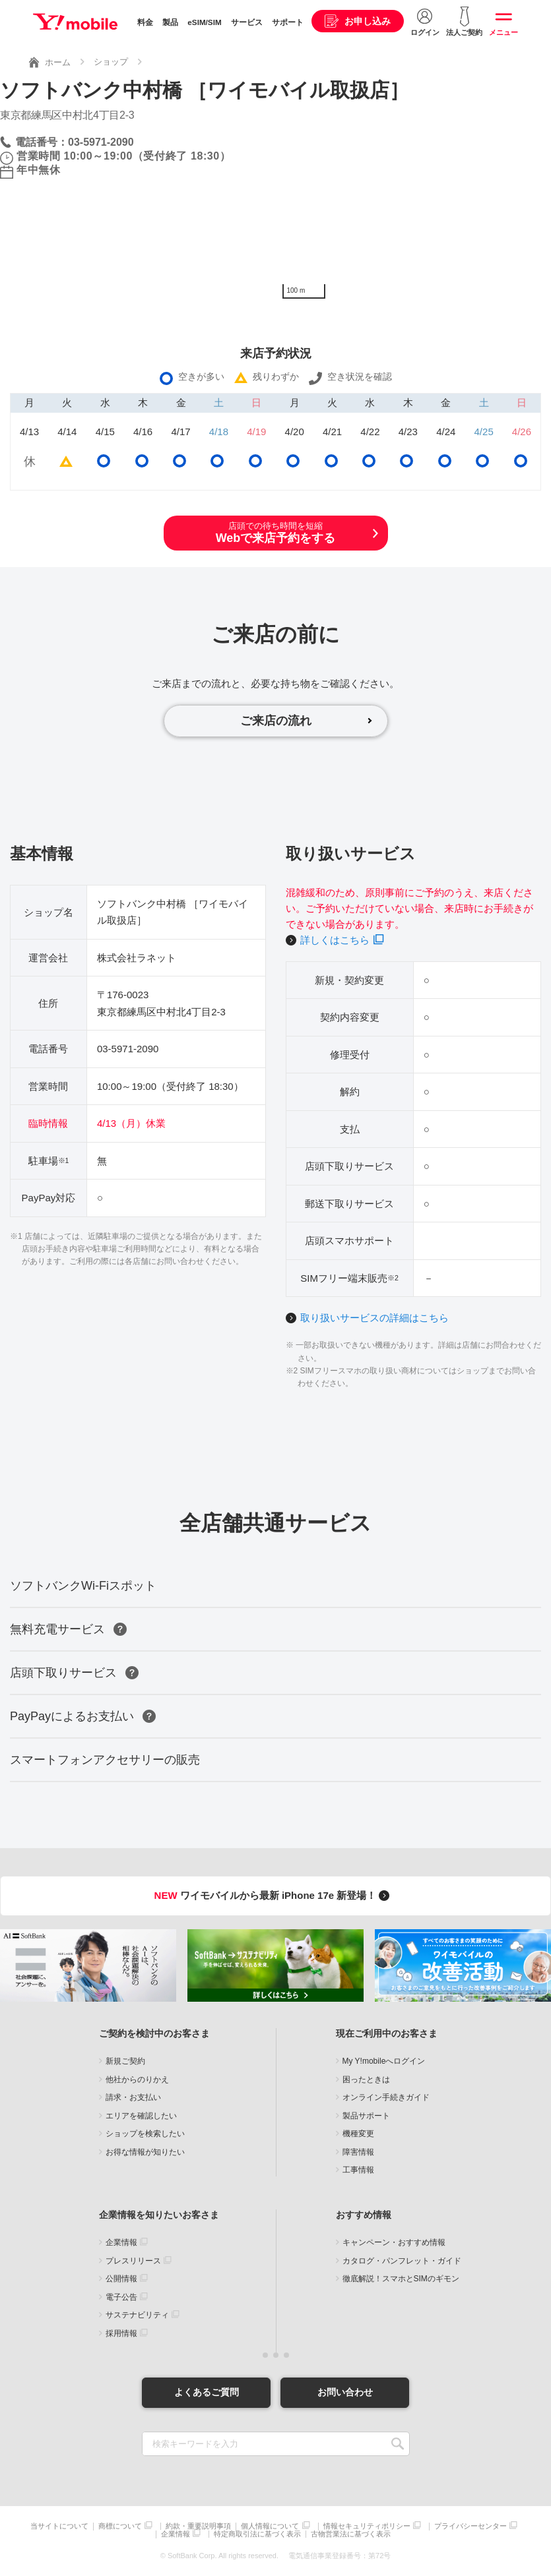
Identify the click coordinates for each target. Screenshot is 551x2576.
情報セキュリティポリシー (366, 2526)
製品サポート (366, 2115)
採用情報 (121, 2333)
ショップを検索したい (145, 2133)
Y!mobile (75, 21)
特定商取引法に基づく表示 (257, 2534)
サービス (247, 22)
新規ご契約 (125, 2061)
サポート (288, 22)
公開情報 (121, 2278)
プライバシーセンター (470, 2526)
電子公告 (121, 2297)
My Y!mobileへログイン (384, 2061)
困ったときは (366, 2079)
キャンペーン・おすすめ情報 (393, 2242)
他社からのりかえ (137, 2079)
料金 (145, 22)
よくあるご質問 (206, 2392)
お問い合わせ (345, 2392)
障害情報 (358, 2152)
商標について (120, 2526)
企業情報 (121, 2242)
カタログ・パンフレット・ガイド (401, 2260)
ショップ (111, 62)
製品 (170, 22)
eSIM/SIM (204, 22)
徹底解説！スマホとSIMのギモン (400, 2278)
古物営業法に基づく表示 (351, 2534)
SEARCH (398, 2444)
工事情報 (358, 2169)
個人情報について (270, 2526)
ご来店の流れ (275, 720)
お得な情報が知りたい (145, 2152)
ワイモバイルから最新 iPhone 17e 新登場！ (274, 1895)
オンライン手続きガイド (386, 2097)
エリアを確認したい (141, 2115)
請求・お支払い (133, 2097)
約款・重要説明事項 (198, 2526)
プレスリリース (133, 2260)
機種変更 (358, 2133)
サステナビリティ (137, 2315)
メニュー (503, 32)
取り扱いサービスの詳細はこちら (374, 1317)
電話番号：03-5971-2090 (74, 142)
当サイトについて (59, 2526)
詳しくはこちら (335, 939)
